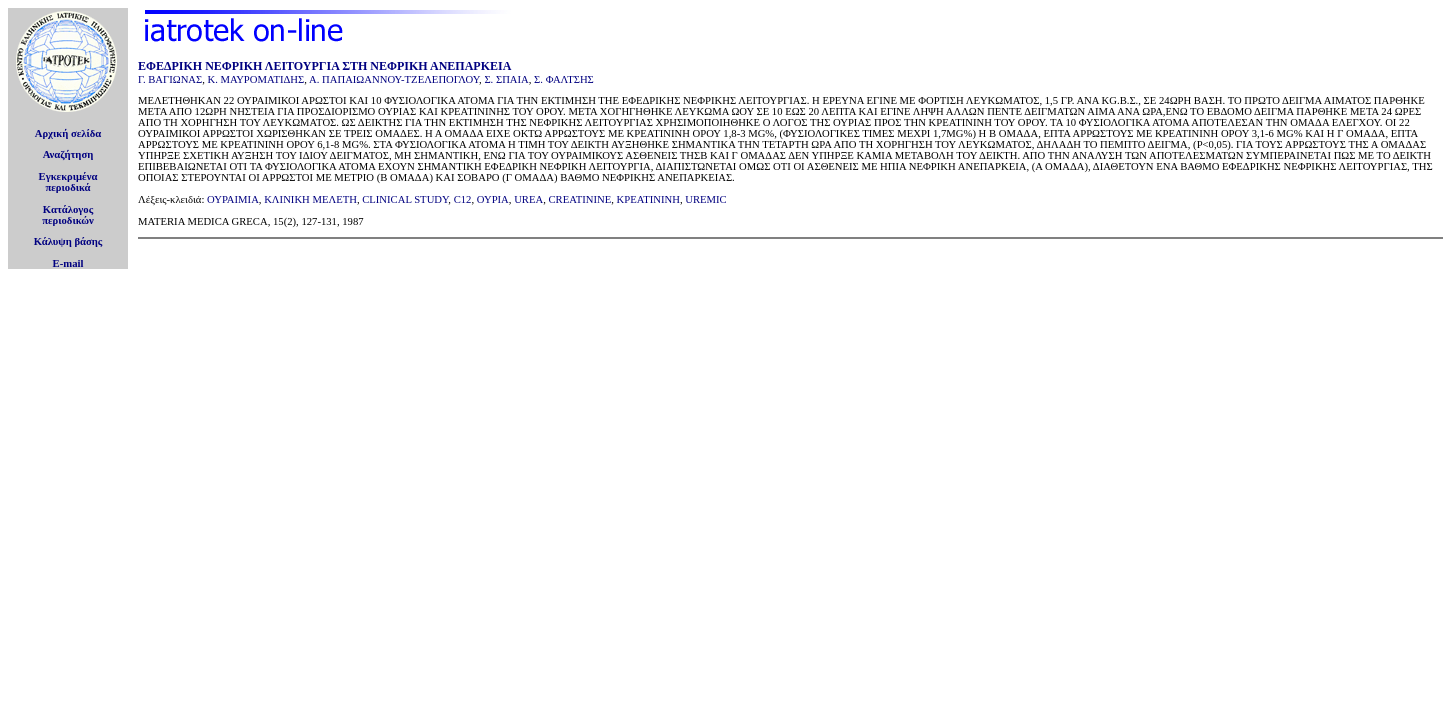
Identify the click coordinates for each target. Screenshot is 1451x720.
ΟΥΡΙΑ (493, 199)
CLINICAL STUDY (405, 199)
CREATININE (579, 199)
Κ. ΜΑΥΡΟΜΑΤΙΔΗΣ (256, 79)
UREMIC (705, 199)
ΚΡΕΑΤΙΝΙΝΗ (648, 199)
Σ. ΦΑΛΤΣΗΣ (564, 79)
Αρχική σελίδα (68, 133)
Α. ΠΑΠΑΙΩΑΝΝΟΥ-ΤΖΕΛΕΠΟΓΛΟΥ (394, 79)
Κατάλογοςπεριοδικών (68, 215)
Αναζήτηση (68, 154)
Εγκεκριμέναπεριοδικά (68, 182)
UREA (528, 199)
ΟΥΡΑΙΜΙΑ (233, 199)
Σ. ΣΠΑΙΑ (506, 79)
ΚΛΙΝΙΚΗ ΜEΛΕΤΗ (310, 199)
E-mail (68, 263)
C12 (463, 199)
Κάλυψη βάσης (68, 241)
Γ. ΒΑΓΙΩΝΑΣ (170, 79)
